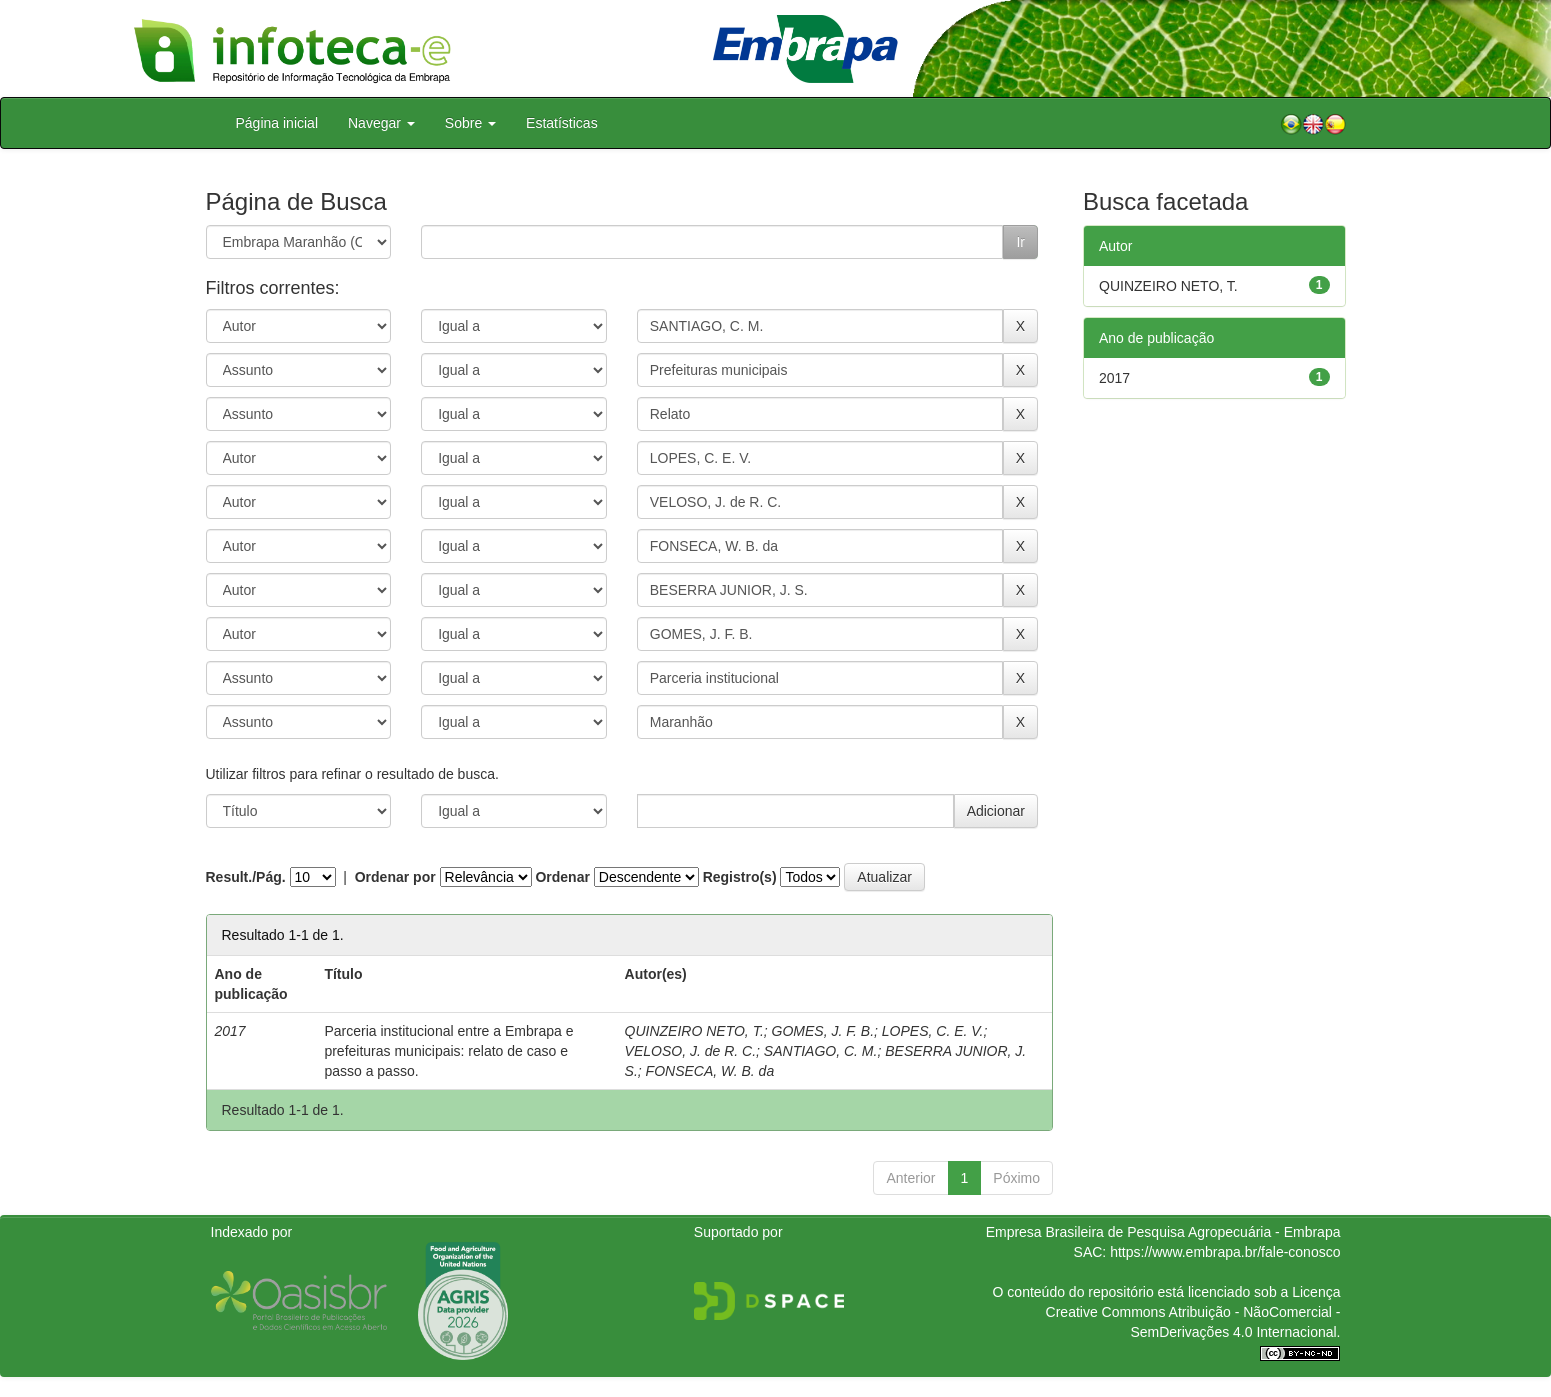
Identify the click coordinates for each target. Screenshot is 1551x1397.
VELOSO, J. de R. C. (691, 1051)
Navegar (381, 123)
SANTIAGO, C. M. (821, 1051)
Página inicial (277, 123)
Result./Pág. (246, 877)
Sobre (470, 123)
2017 (1114, 378)
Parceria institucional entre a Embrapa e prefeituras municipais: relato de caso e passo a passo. (448, 1051)
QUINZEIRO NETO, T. (694, 1031)
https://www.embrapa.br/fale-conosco (1225, 1252)
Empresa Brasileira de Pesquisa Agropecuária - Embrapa (1163, 1232)
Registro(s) (740, 877)
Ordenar (562, 877)
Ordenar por (395, 877)
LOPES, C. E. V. (933, 1031)
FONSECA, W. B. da (710, 1071)
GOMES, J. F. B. (823, 1031)
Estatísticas (562, 123)
